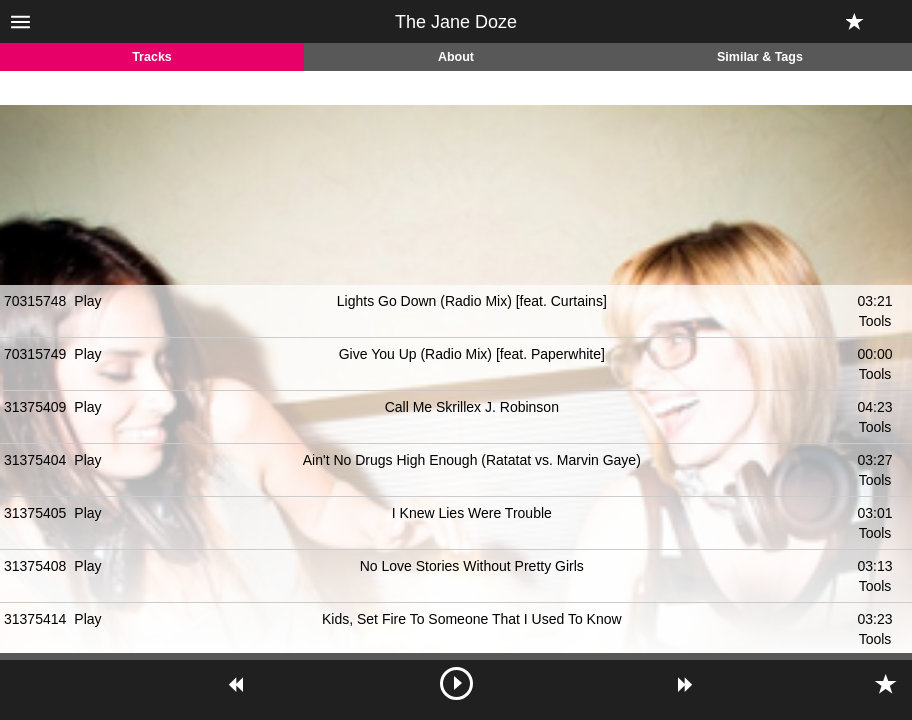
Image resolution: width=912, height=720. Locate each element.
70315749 (35, 354)
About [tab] (456, 57)
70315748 (35, 301)
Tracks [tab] (152, 57)
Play (87, 301)
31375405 (35, 513)
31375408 (35, 566)
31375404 (35, 460)
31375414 (35, 619)
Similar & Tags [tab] (760, 57)
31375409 (35, 407)
